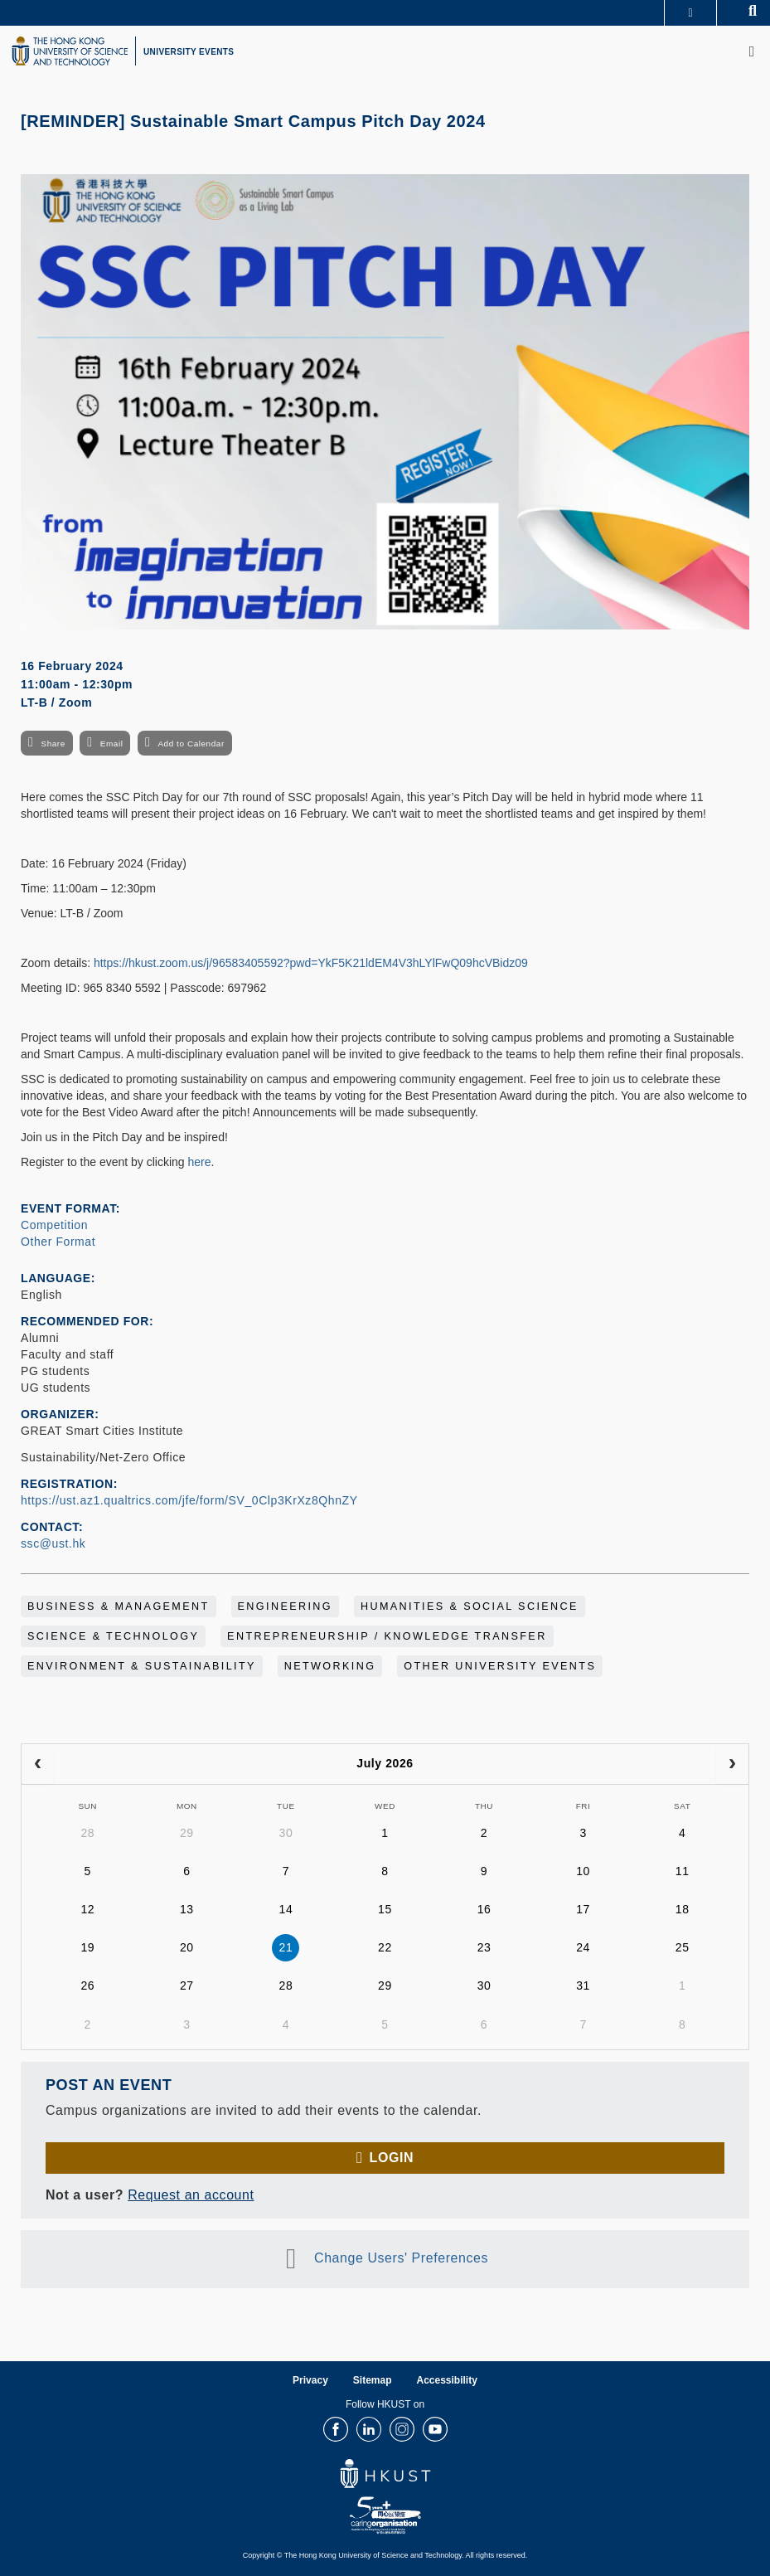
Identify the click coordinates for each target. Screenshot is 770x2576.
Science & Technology (113, 1636)
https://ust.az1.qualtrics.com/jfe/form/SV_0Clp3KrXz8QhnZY (189, 1500)
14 (286, 1909)
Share (53, 743)
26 (87, 1985)
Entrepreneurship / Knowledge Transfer (387, 1636)
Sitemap (372, 2380)
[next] (732, 1764)
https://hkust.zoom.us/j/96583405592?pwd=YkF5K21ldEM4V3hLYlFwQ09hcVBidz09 (311, 963)
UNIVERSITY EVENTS (188, 51)
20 (187, 1947)
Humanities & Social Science (470, 1606)
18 (683, 1909)
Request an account (191, 2195)
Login (392, 2158)
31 (583, 1985)
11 (683, 1871)
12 (87, 1909)
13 (187, 1909)
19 (87, 1947)
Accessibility (447, 2380)
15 (385, 1909)
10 (583, 1871)
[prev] (38, 1764)
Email (111, 743)
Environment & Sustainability (141, 1666)
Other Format (58, 1241)
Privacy (310, 2380)
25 (683, 1947)
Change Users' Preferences (401, 2259)
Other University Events (500, 1666)
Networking (330, 1666)
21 (286, 1947)
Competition (54, 1225)
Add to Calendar (190, 743)
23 (484, 1947)
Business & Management (118, 1606)
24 (583, 1947)
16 (484, 1909)
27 (187, 1985)
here (199, 1162)
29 (187, 1833)
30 (286, 1833)
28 (87, 1833)
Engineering (285, 1606)
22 (385, 1947)
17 (583, 1909)
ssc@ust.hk (53, 1543)
